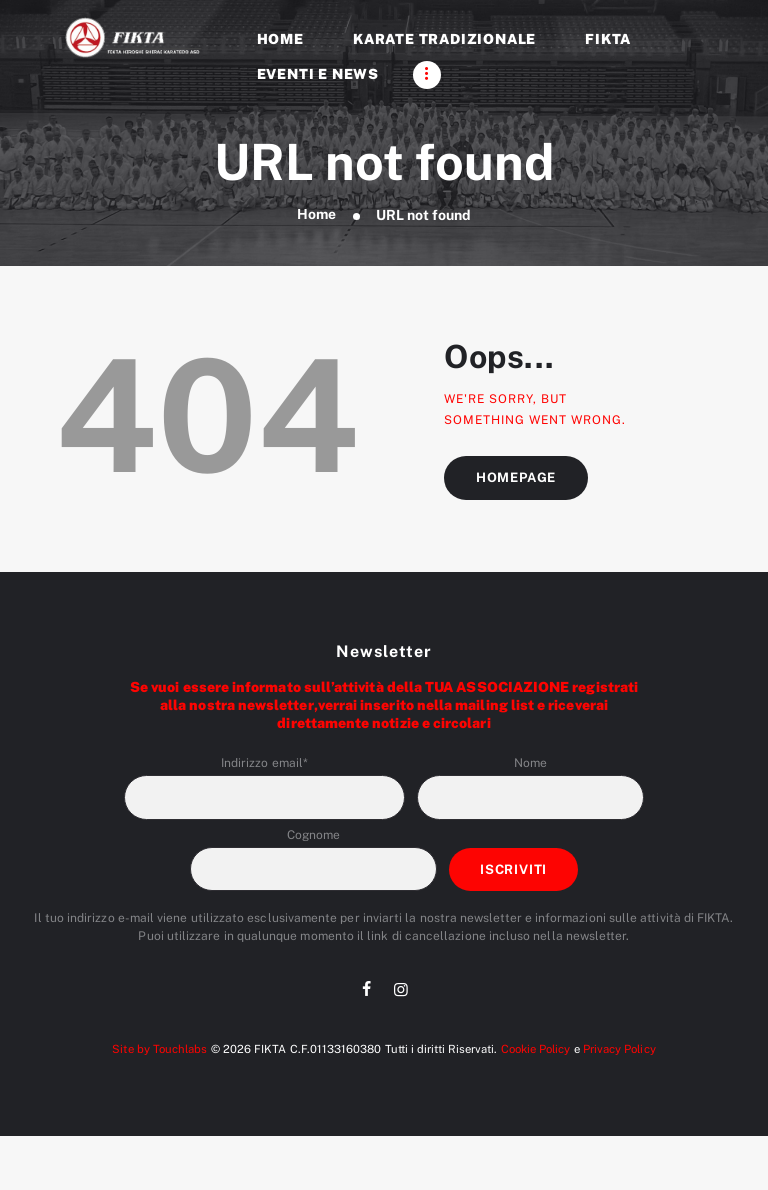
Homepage (517, 477)
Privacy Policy (618, 1049)
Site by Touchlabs (160, 1049)
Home (316, 215)
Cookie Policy (535, 1049)
